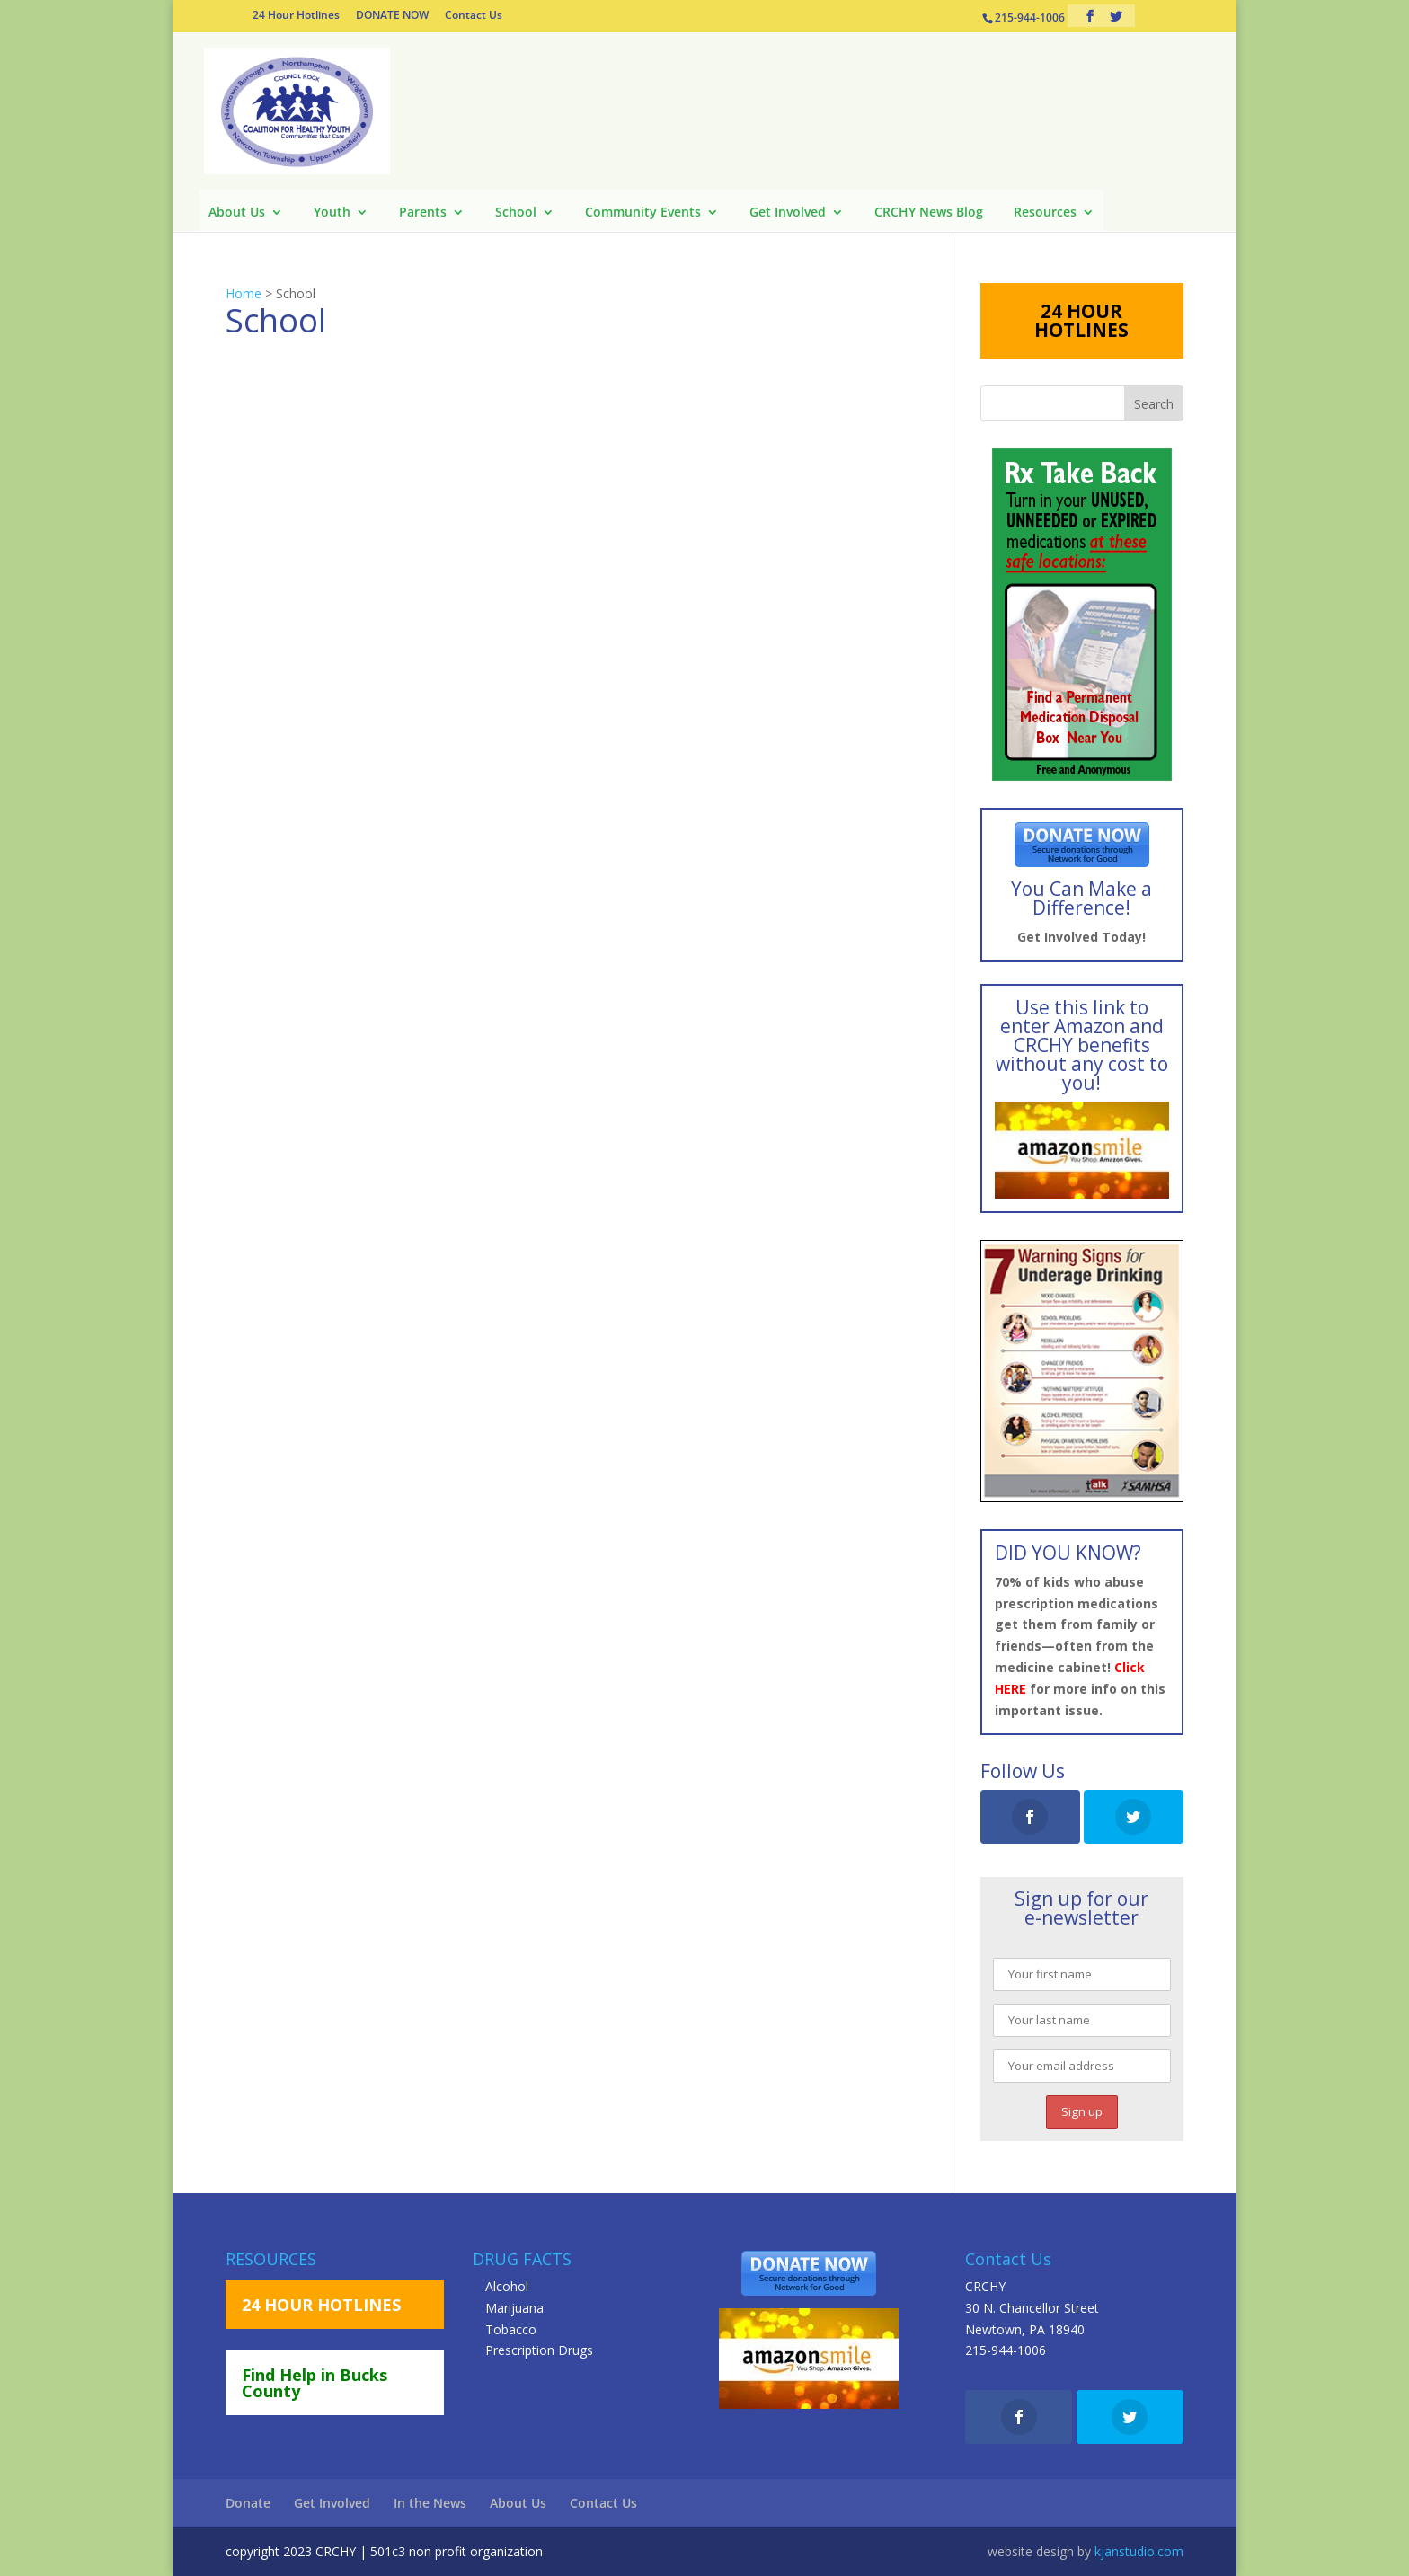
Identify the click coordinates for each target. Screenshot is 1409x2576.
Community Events (643, 213)
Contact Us (473, 16)
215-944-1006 (1005, 2350)
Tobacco (510, 2329)
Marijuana (514, 2307)
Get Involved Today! (1081, 936)
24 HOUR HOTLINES (1081, 320)
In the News (430, 2502)
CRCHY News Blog (928, 213)
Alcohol (506, 2286)
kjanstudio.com (1138, 2551)
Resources (1045, 213)
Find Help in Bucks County (314, 2383)
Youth (332, 213)
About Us (236, 213)
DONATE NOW (392, 16)
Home (243, 293)
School (515, 213)
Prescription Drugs (539, 2350)
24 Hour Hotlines (296, 16)
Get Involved (787, 213)
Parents (423, 213)
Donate (248, 2502)
